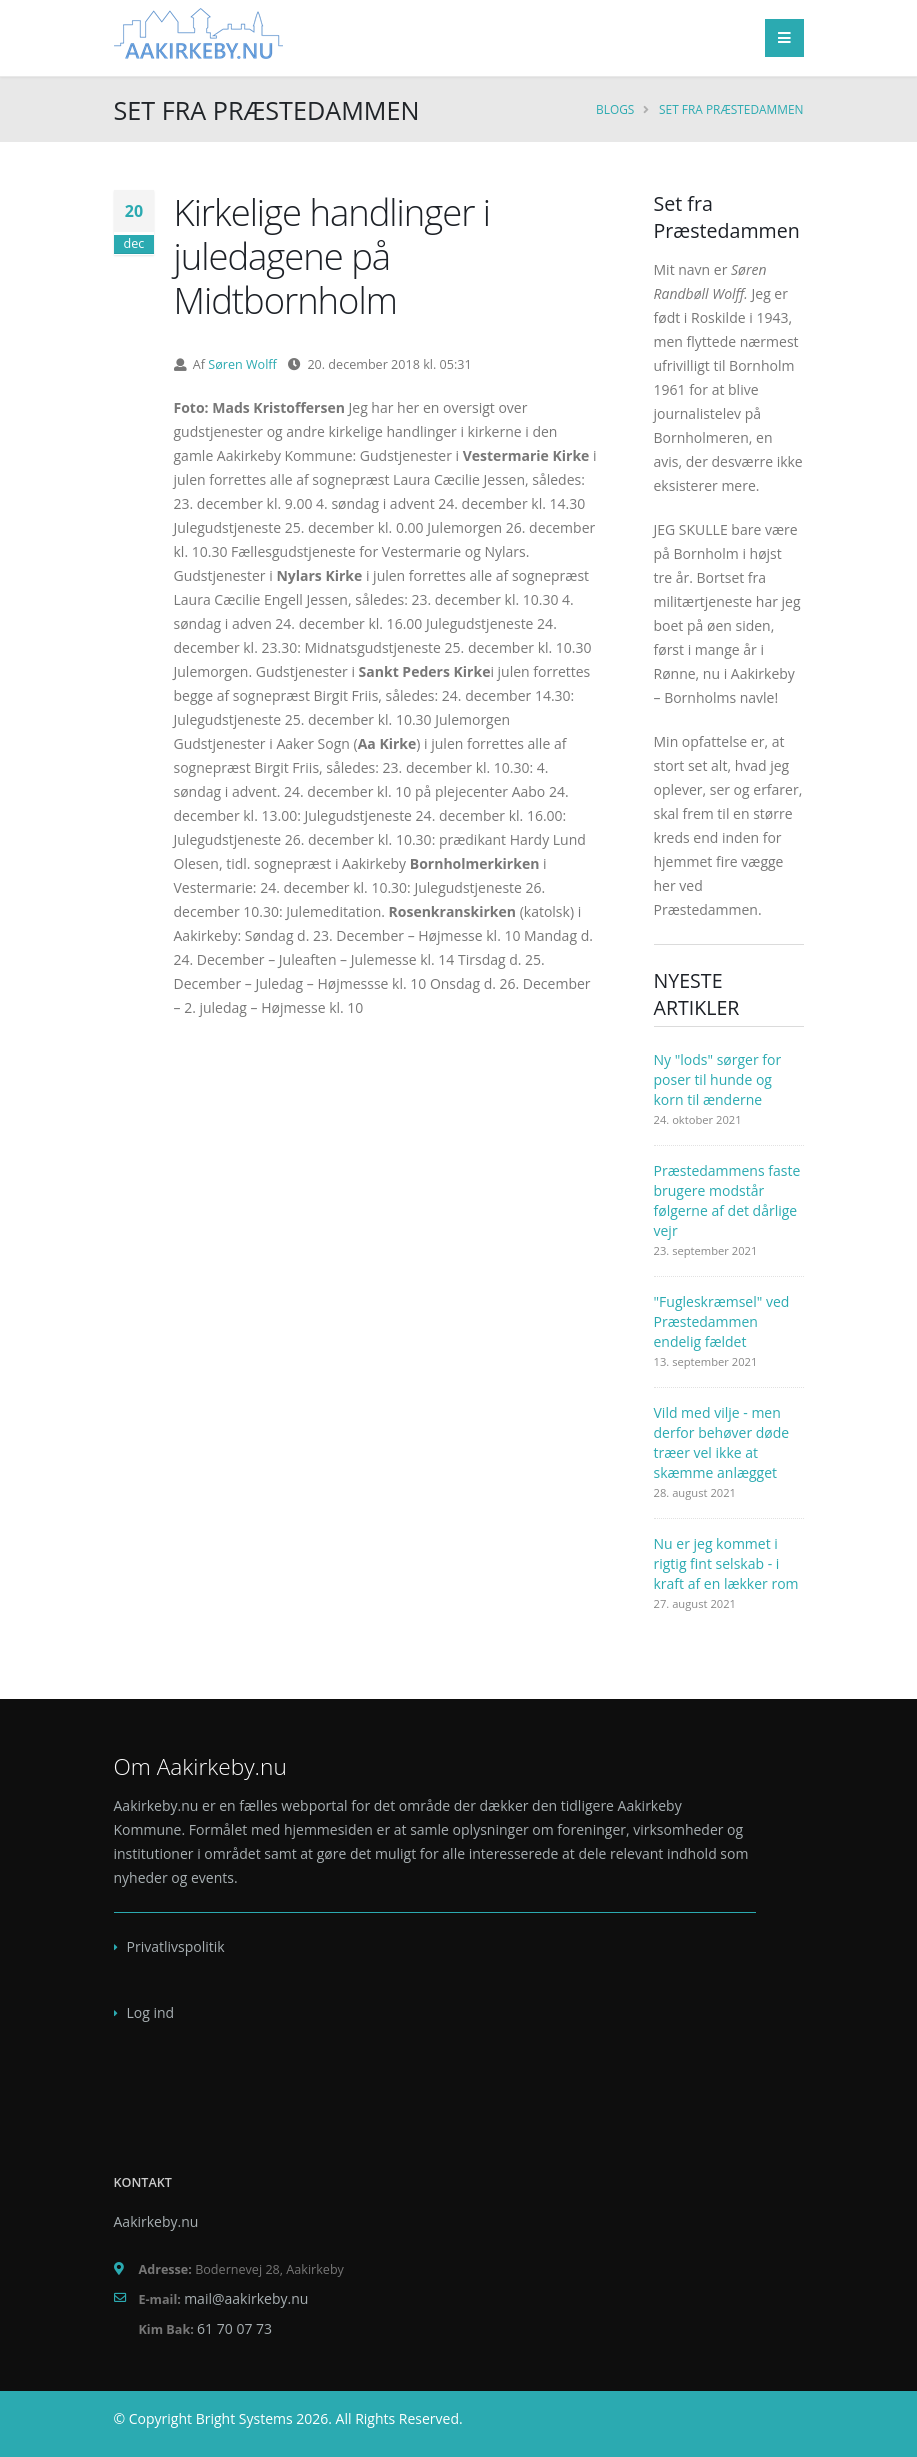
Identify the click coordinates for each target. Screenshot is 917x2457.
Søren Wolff (242, 364)
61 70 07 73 (234, 2328)
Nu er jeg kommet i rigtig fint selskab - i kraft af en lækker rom (726, 1563)
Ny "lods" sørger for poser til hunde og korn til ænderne (718, 1079)
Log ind (151, 2012)
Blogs (615, 109)
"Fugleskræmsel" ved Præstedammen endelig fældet (722, 1321)
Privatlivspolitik (176, 1946)
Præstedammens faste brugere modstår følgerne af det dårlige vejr (727, 1200)
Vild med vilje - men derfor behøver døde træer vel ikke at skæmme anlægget (722, 1442)
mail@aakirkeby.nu (246, 2298)
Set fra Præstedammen (731, 109)
